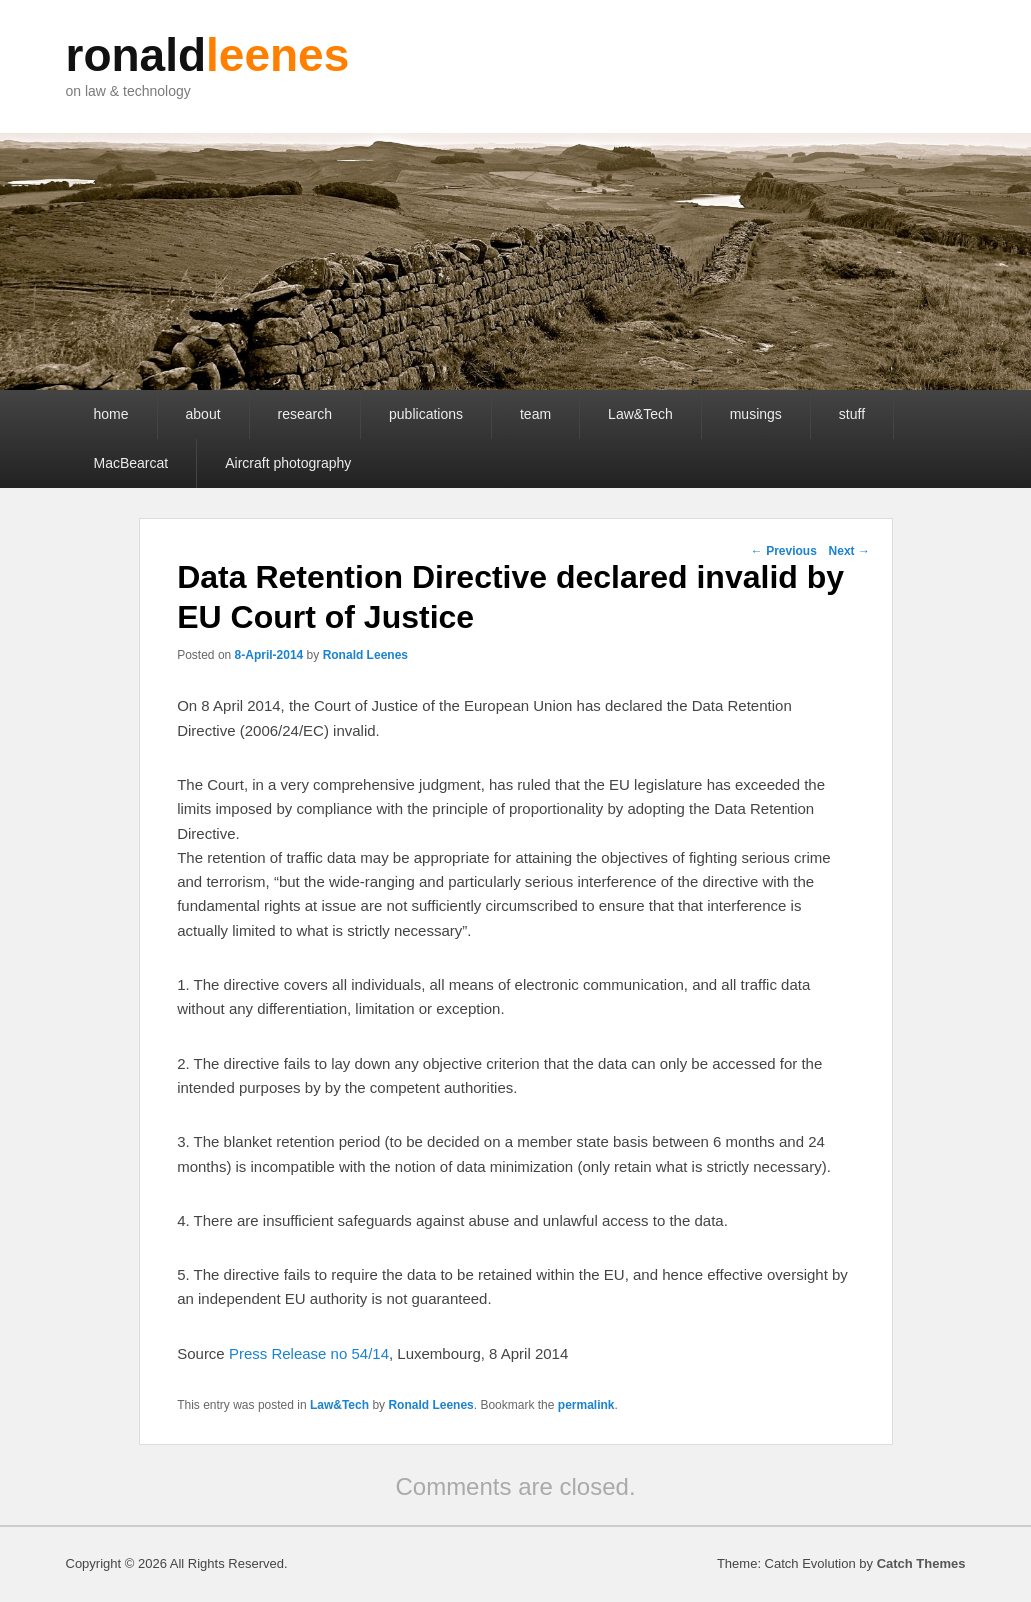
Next (849, 551)
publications (426, 414)
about (203, 414)
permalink (586, 1405)
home (111, 414)
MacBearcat (131, 463)
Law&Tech (640, 414)
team (535, 414)
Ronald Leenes (365, 655)
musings (756, 414)
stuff (852, 414)
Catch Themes (921, 1563)
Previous (784, 551)
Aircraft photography (288, 463)
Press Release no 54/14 (309, 1353)
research (305, 414)
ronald (208, 55)
